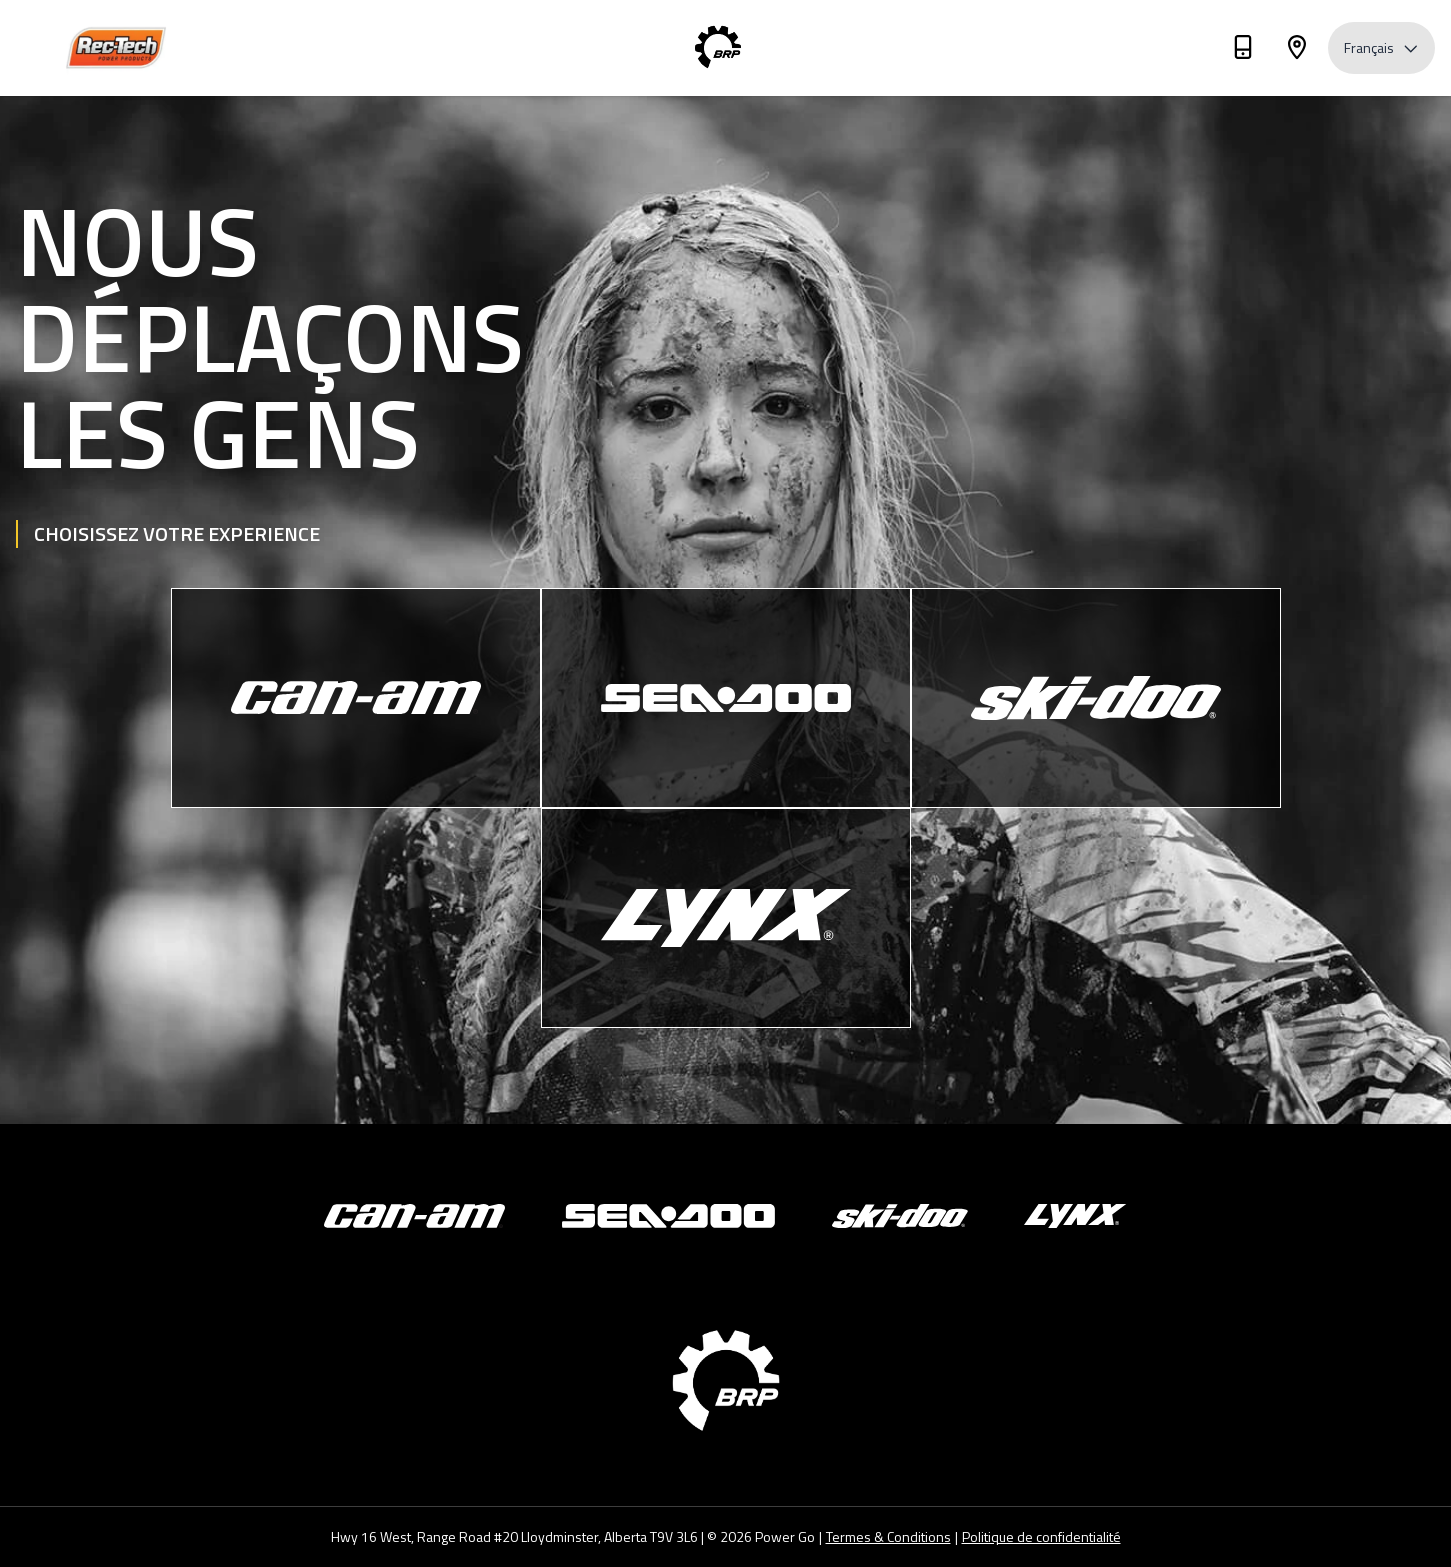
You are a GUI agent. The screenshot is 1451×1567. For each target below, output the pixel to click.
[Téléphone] (1243, 50)
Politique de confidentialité (1041, 1536)
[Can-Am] (356, 698)
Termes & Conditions (888, 1536)
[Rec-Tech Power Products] (116, 48)
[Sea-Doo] (726, 698)
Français (1382, 47)
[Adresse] (1297, 50)
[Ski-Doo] (1096, 698)
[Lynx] (726, 918)
